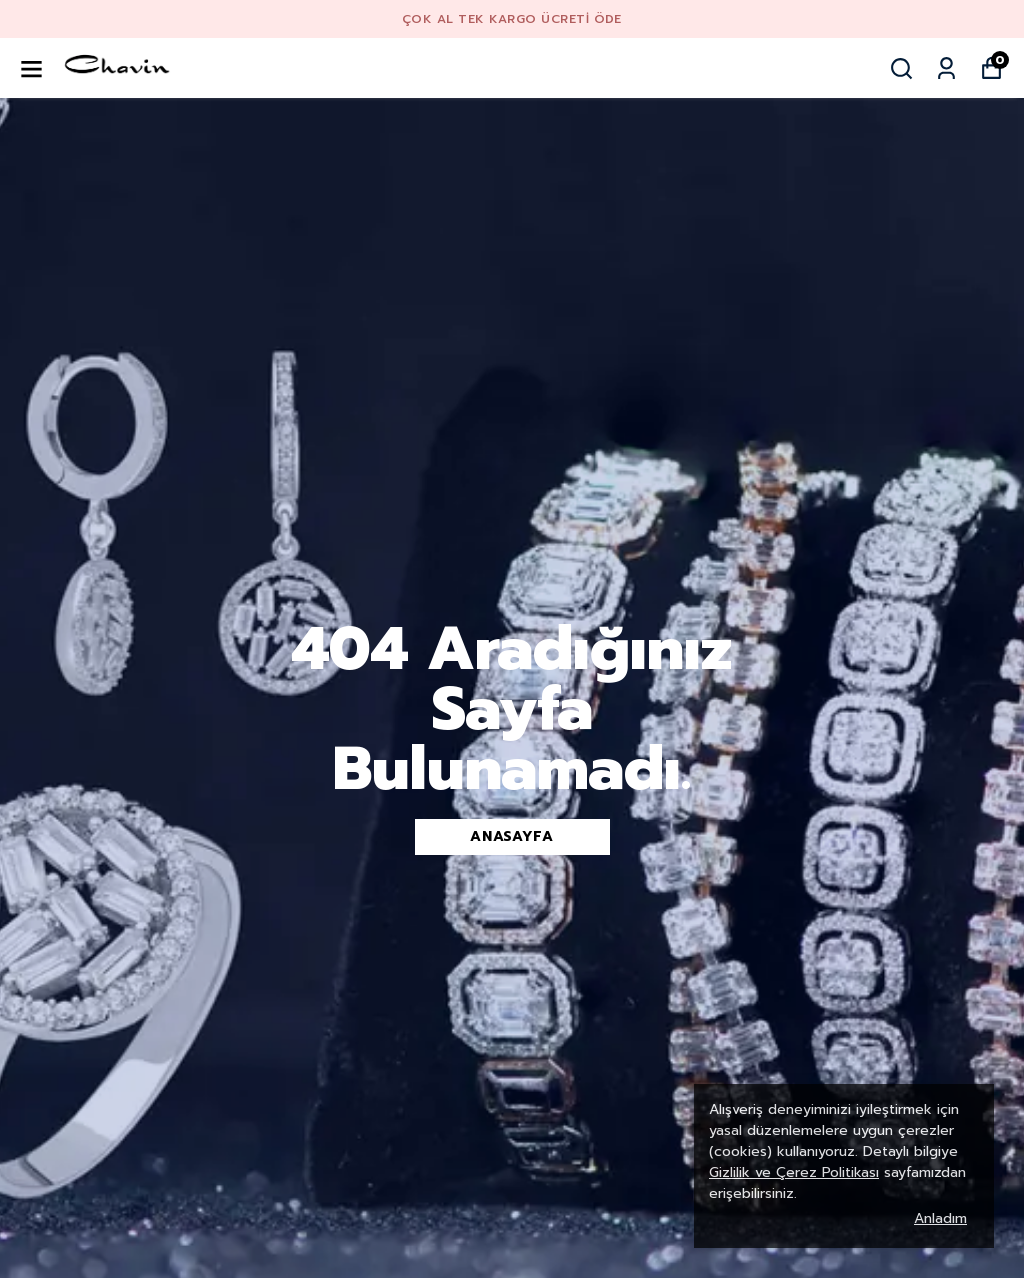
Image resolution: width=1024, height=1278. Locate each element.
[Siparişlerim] (946, 68)
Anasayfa (512, 836)
